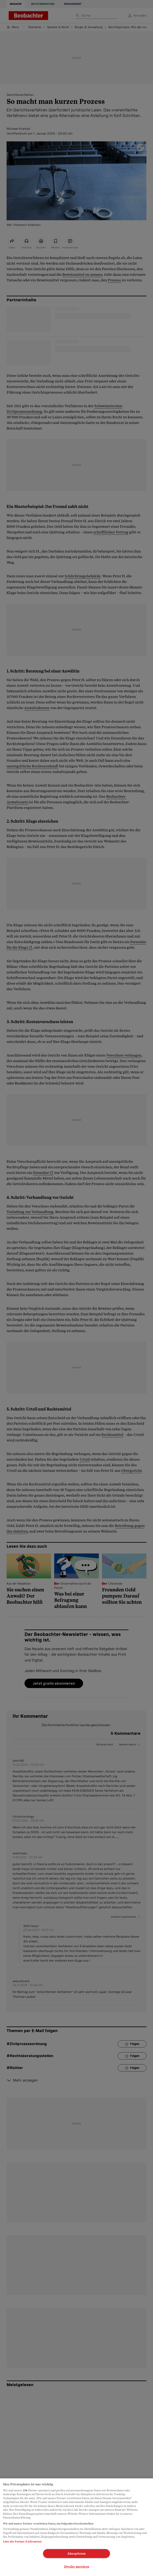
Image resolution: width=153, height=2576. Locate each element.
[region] (76, 2527)
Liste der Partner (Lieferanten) (22, 2541)
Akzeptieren (76, 2553)
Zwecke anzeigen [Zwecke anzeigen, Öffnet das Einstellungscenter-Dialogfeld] (76, 2566)
